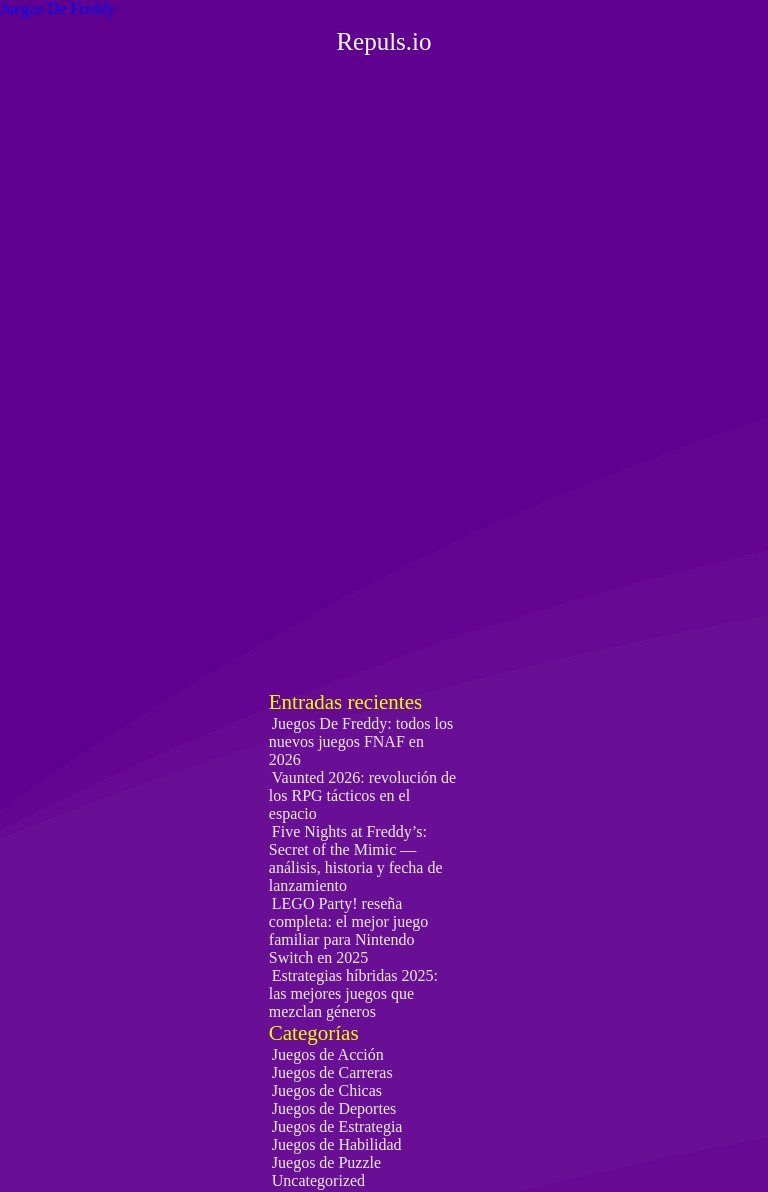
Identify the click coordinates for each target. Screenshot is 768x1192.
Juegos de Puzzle (326, 1162)
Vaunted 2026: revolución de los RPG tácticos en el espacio (362, 795)
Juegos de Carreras (332, 1072)
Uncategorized (318, 1180)
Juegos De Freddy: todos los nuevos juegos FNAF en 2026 (361, 741)
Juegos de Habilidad (337, 1144)
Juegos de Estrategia (337, 1126)
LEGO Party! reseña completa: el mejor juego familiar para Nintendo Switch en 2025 (349, 930)
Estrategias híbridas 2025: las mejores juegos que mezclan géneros (353, 993)
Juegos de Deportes (334, 1108)
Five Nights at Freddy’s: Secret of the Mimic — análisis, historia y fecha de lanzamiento (356, 858)
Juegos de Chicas (327, 1090)
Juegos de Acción (328, 1054)
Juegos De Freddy (58, 8)
